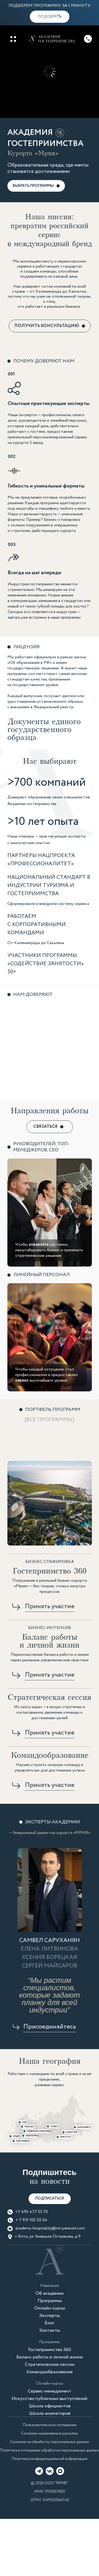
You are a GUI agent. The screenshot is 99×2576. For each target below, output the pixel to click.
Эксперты (49, 2315)
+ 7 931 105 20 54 (31, 2220)
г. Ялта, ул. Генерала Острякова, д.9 (48, 2236)
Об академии (49, 2293)
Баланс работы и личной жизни (49, 2357)
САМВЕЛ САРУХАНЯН (49, 1940)
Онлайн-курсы (49, 2308)
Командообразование (49, 2372)
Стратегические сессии (49, 2364)
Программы (49, 2300)
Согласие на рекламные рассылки (49, 2433)
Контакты (49, 2330)
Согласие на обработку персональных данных (49, 2442)
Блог (49, 2323)
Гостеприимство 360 (49, 2349)
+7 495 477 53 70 (31, 2212)
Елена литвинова (49, 1949)
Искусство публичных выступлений (49, 2398)
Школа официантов (49, 2406)
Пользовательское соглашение (50, 2425)
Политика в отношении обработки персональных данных (49, 2450)
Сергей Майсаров (49, 1966)
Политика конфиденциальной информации (49, 2459)
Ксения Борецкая (49, 1957)
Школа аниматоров (49, 2413)
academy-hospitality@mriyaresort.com (50, 2228)
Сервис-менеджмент (49, 2391)
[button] (49, 17)
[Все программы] (49, 1420)
